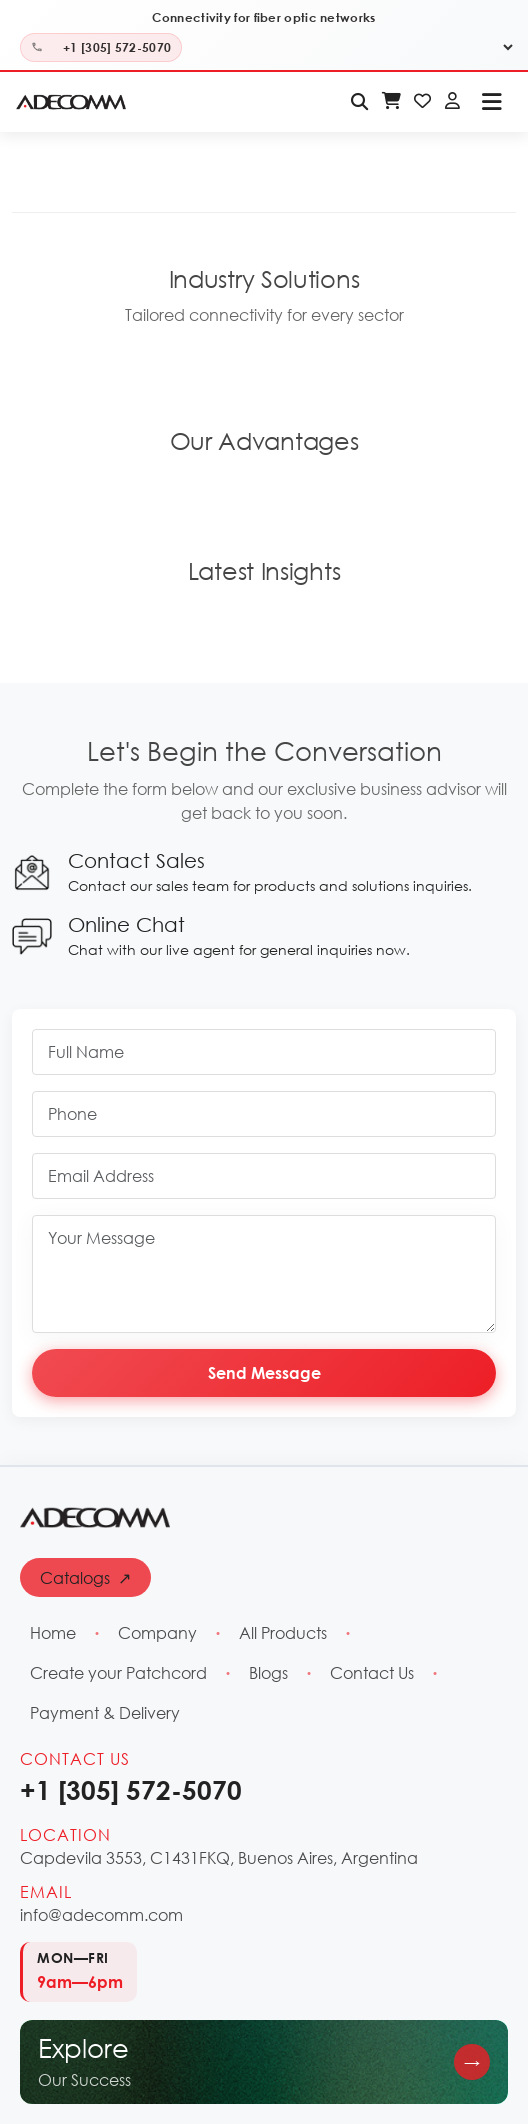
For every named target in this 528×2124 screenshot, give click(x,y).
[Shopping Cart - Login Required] (391, 102)
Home (53, 1632)
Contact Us (372, 1672)
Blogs (268, 1672)
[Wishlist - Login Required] (422, 102)
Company (157, 1632)
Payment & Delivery (105, 1712)
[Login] (452, 102)
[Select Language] (500, 47)
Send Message (264, 1372)
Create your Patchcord (118, 1672)
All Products (283, 1632)
